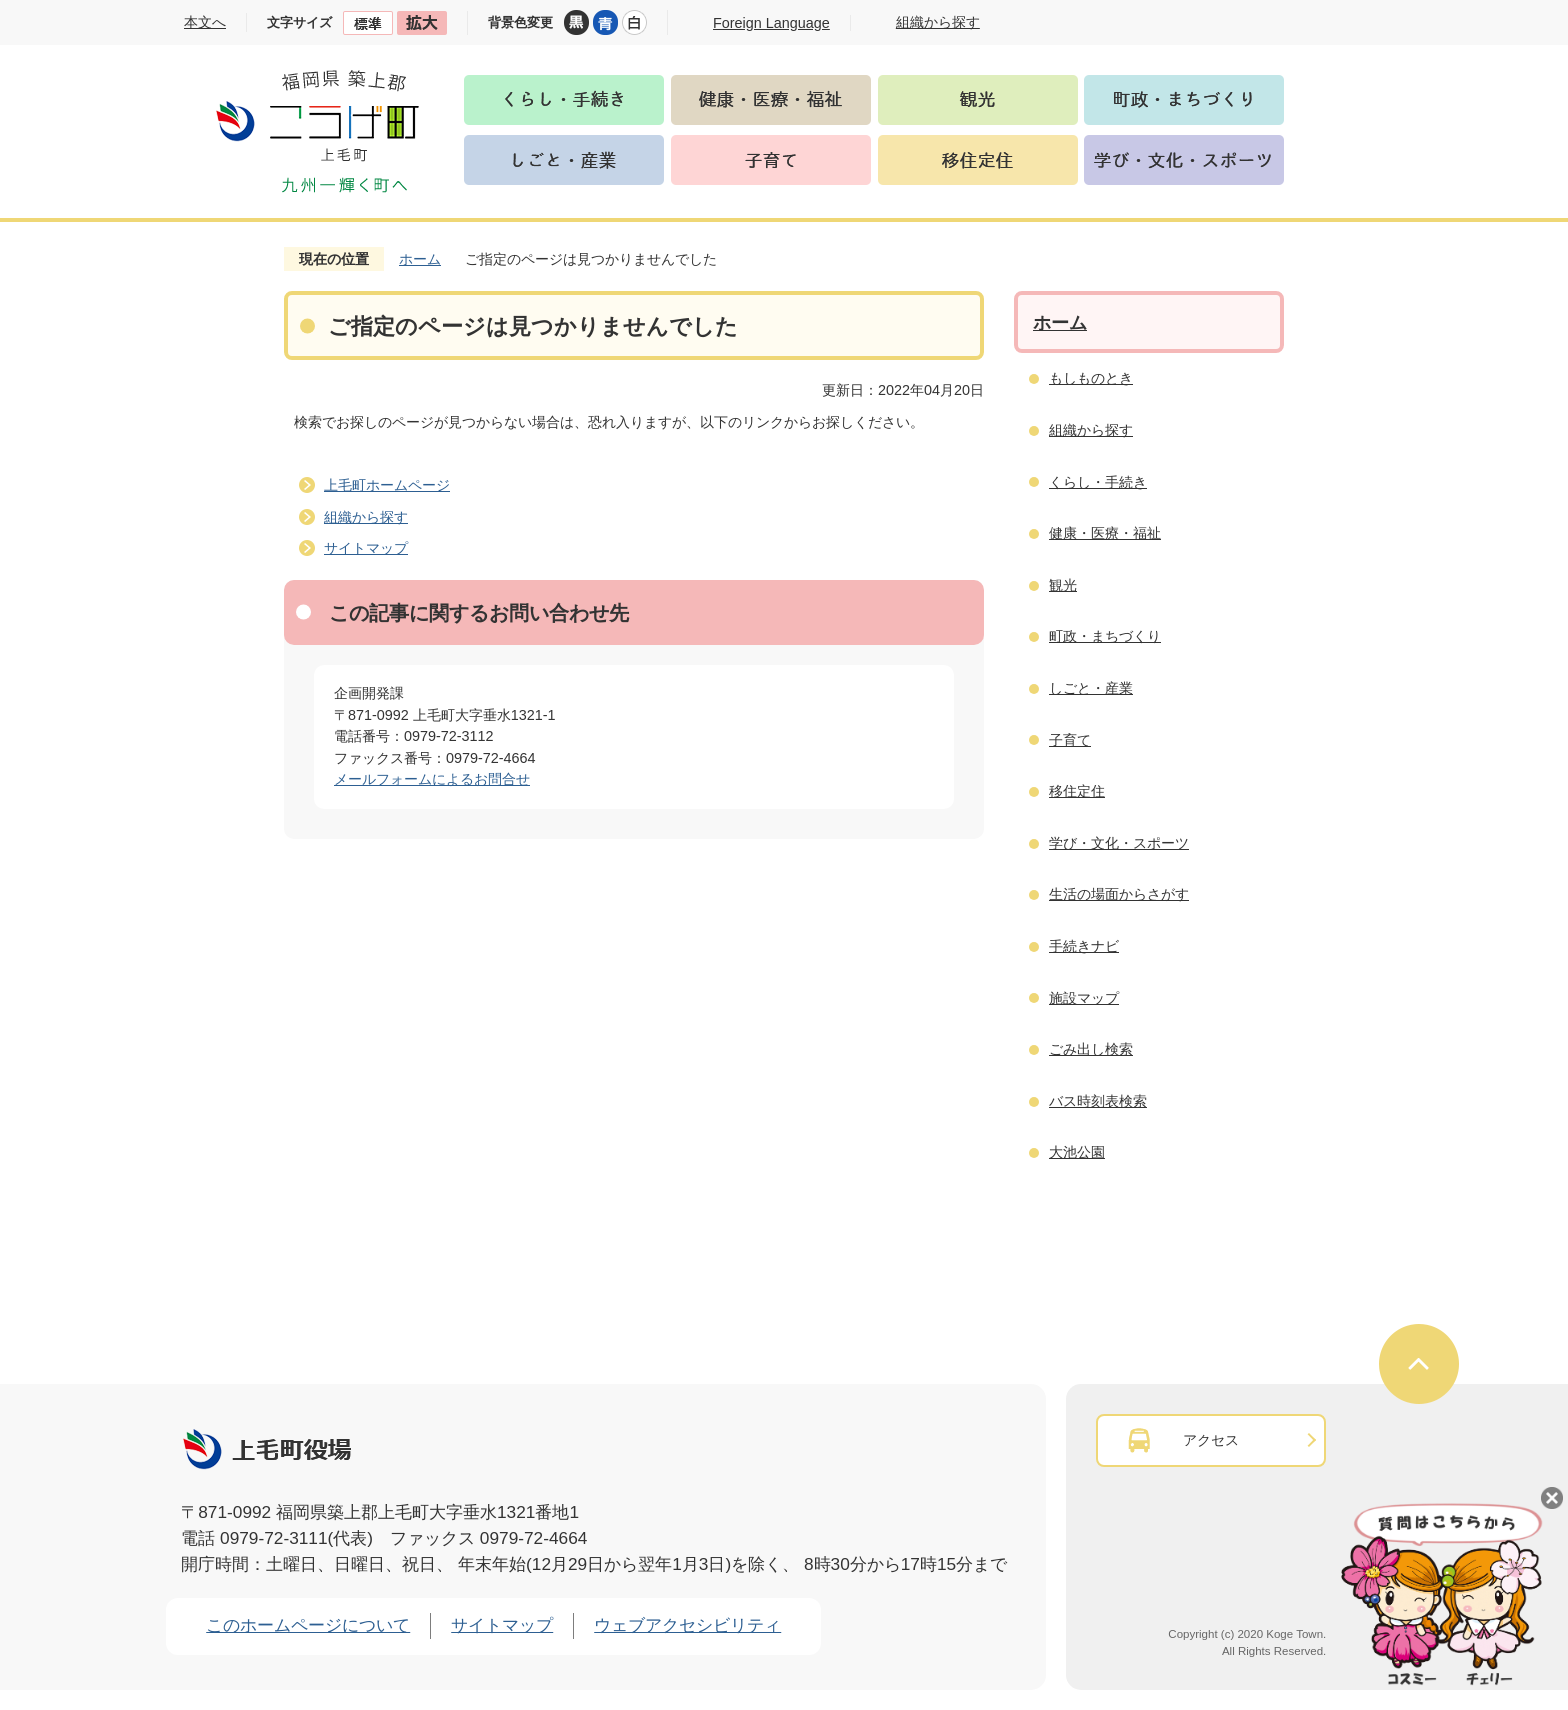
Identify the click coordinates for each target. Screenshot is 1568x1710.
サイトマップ (366, 548)
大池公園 (1077, 1152)
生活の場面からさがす (1119, 894)
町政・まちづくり (1105, 636)
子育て (1070, 740)
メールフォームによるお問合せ (432, 779)
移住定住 (1077, 791)
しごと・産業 (1091, 688)
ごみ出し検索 (1091, 1049)
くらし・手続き (1098, 482)
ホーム (420, 259)
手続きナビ (1084, 946)
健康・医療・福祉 (1105, 533)
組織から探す (366, 517)
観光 (1063, 585)
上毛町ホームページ (387, 485)
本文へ (205, 22)
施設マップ (1084, 998)
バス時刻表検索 (1098, 1101)
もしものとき (1091, 378)
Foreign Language (771, 23)
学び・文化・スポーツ (1119, 843)
